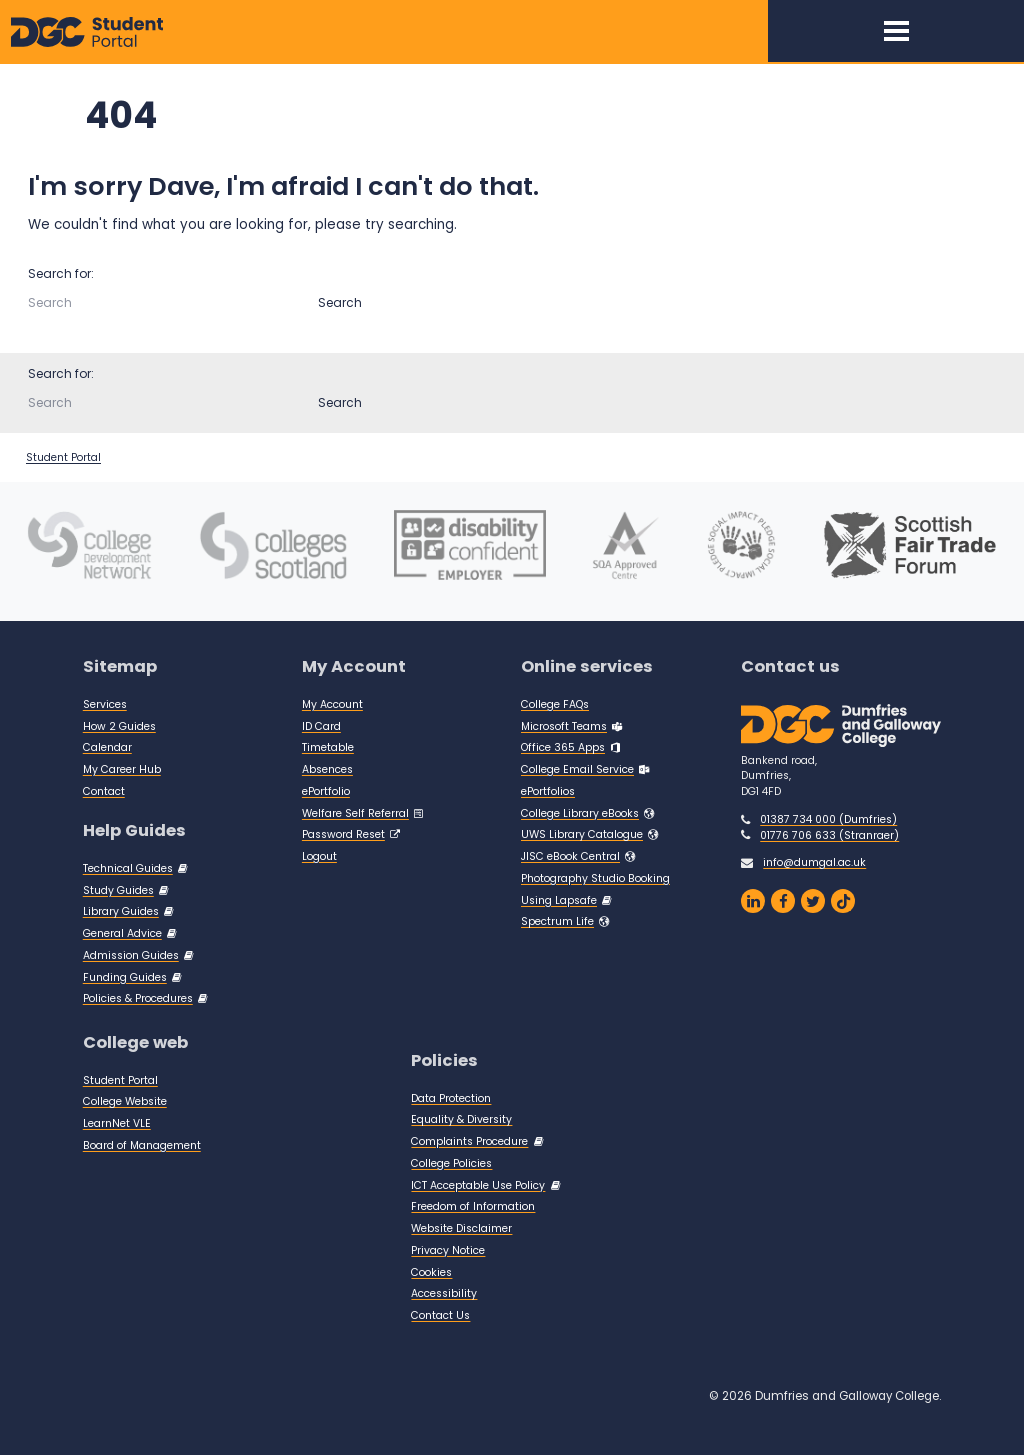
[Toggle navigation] (896, 31)
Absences (327, 769)
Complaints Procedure (469, 1141)
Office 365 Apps (563, 747)
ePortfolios (548, 791)
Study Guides (118, 890)
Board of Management (142, 1145)
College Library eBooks (580, 813)
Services (105, 704)
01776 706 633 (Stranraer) (829, 835)
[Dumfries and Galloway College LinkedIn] (753, 901)
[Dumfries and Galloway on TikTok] (843, 901)
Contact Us (440, 1315)
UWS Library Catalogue (582, 834)
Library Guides (121, 911)
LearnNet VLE (117, 1123)
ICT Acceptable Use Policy (478, 1185)
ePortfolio (326, 791)
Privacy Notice (448, 1250)
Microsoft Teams (564, 726)
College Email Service (577, 769)
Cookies (431, 1272)
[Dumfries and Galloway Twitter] (813, 901)
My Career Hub (122, 769)
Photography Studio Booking (595, 878)
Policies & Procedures (138, 998)
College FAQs (555, 704)
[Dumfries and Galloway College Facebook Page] (783, 901)
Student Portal (63, 457)
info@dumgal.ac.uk (814, 862)
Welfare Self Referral (355, 813)
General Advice (122, 933)
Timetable (328, 747)
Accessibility (444, 1293)
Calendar (107, 747)
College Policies (451, 1163)
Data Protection (451, 1098)
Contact (104, 791)
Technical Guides (128, 868)
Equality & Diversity (461, 1119)
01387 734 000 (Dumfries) (828, 819)
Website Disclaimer (461, 1228)
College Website (125, 1101)
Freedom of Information (473, 1206)
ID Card (321, 726)
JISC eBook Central (570, 856)
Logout (319, 856)
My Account (332, 704)
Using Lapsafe (559, 900)
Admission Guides (131, 955)
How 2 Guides (119, 726)
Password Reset (343, 834)
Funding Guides (125, 977)
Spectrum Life (557, 921)
